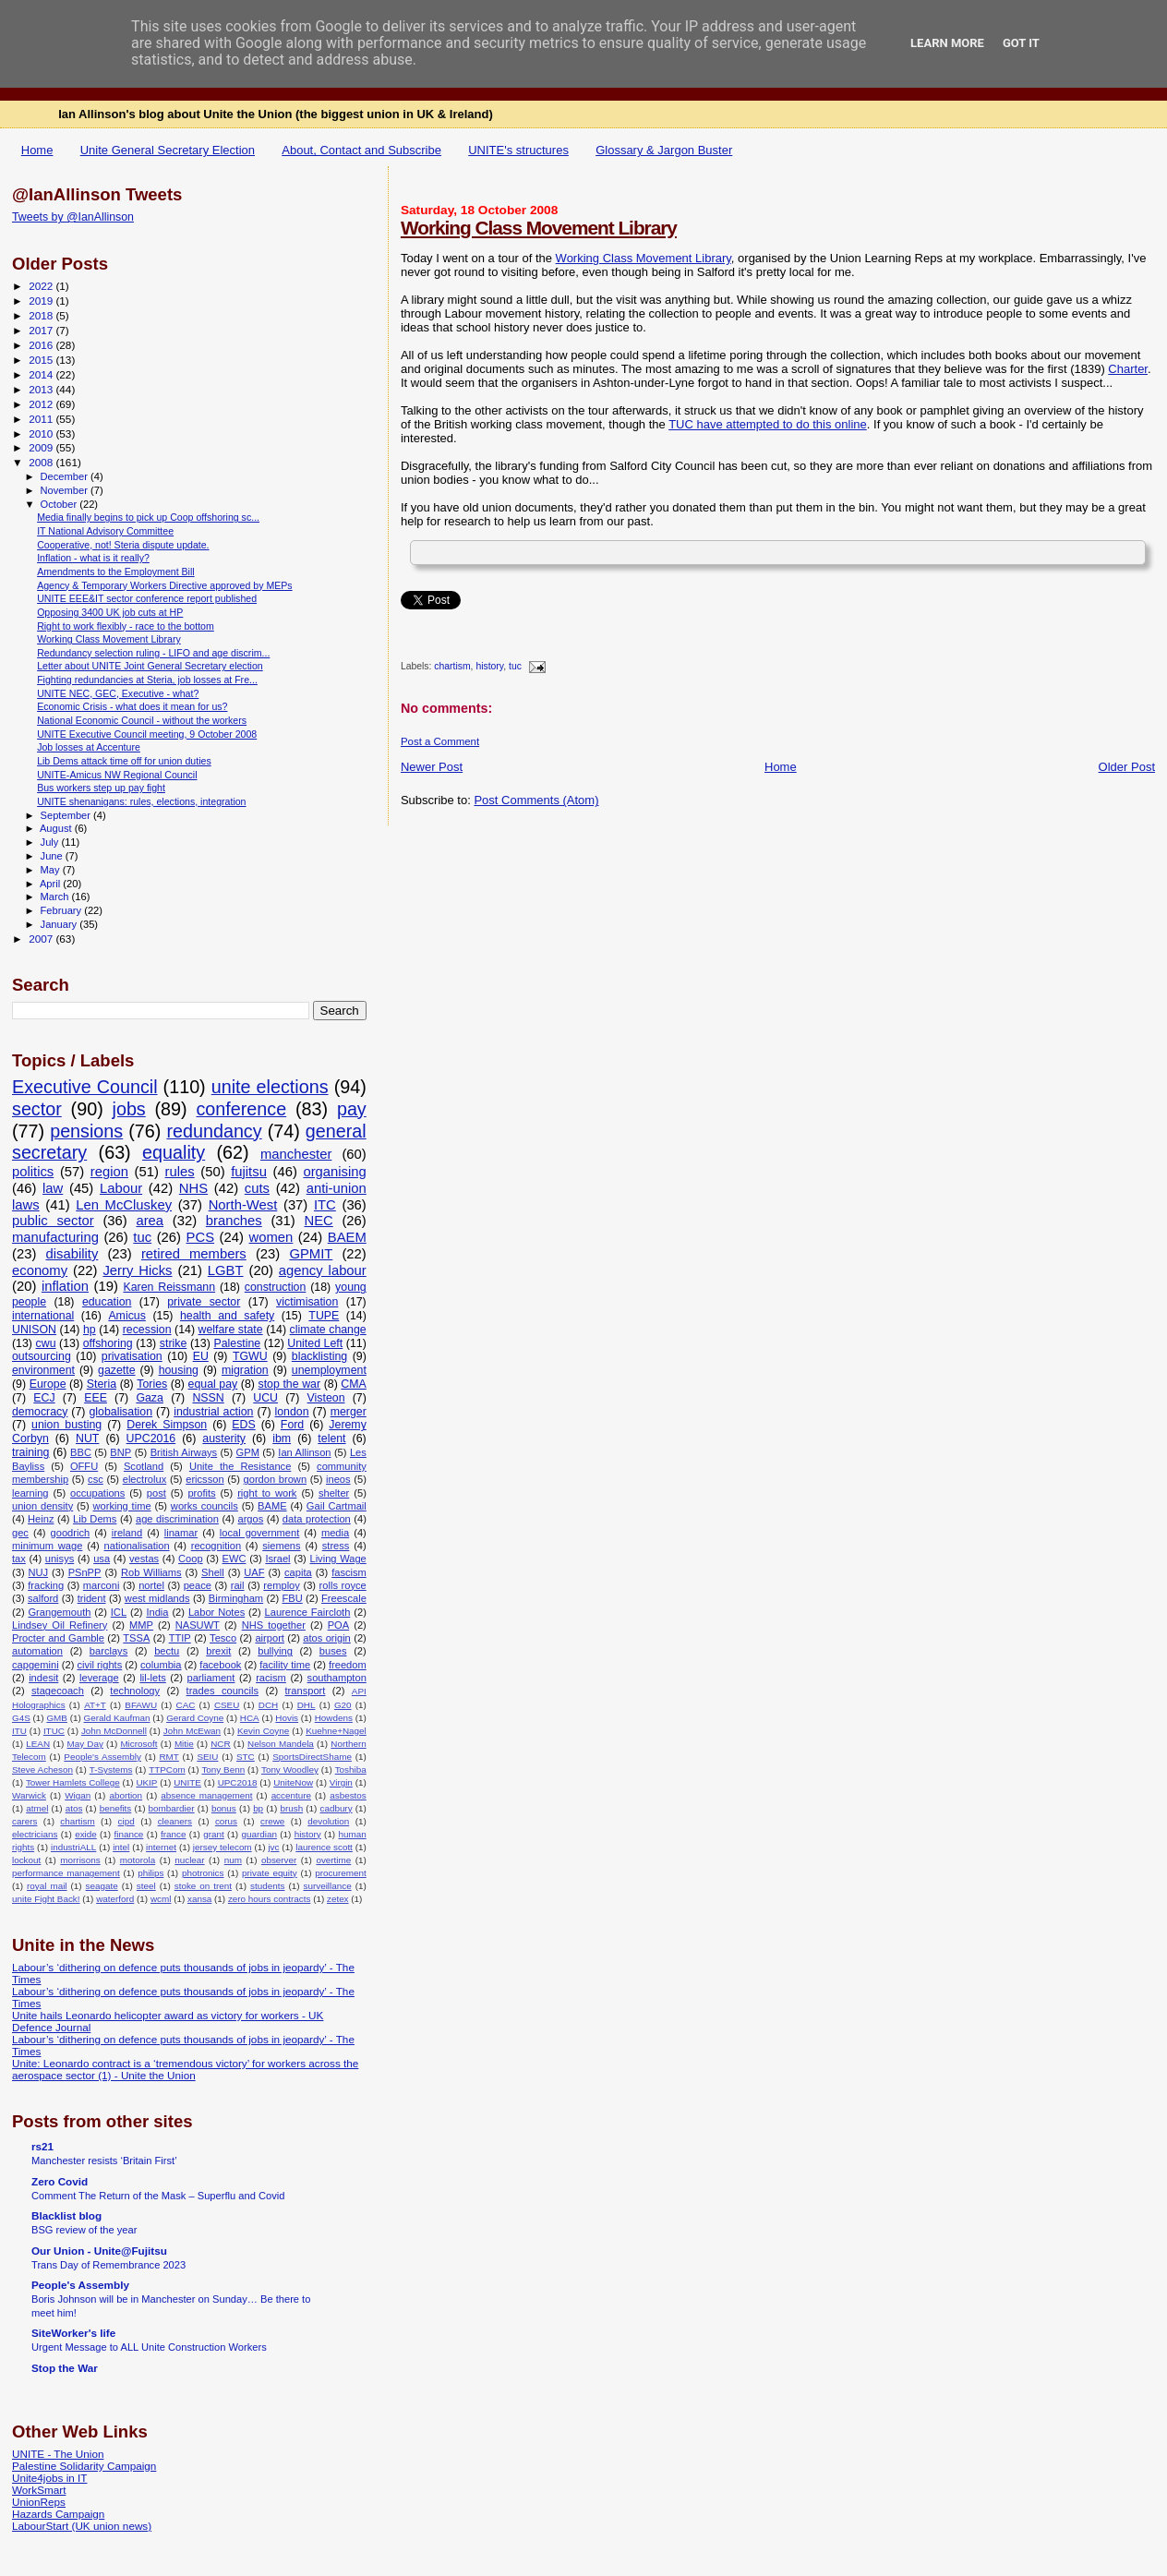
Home (37, 150)
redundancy (213, 1131)
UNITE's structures (518, 150)
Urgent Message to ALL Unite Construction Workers (149, 2347)
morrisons (80, 1860)
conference (241, 1109)
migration (245, 1370)
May (52, 869)
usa (101, 1558)
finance (128, 1834)
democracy (39, 1411)
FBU (292, 1598)
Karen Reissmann (169, 1287)
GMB (56, 1718)
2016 (42, 345)
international (43, 1315)
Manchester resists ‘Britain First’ (104, 2160)
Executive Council (85, 1087)
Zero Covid (59, 2181)
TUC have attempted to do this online (767, 424)
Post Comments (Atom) (536, 800)
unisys (60, 1558)
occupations (97, 1493)
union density (42, 1505)
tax (19, 1558)
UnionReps (39, 2502)
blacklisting (319, 1356)
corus (226, 1821)
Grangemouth (59, 1612)
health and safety (227, 1315)
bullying (275, 1650)
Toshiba (351, 1769)
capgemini (35, 1664)
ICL (118, 1612)
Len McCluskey (124, 1205)
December (65, 476)
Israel (277, 1558)
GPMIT (310, 1253)
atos (74, 1808)
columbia (160, 1664)
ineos (338, 1479)
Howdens (334, 1718)
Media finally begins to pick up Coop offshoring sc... (148, 517)
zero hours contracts (269, 1899)
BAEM (347, 1237)
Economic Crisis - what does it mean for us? (132, 706)
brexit (218, 1650)
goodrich (70, 1532)
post (156, 1493)
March (56, 896)
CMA (353, 1384)
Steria (101, 1384)
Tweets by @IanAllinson (73, 217)
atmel (37, 1808)
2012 (42, 404)
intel (121, 1847)
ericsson (204, 1479)
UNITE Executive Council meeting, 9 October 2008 (147, 734)
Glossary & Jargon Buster (664, 150)
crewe (272, 1821)
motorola (137, 1860)
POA (338, 1625)
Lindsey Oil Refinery (59, 1625)
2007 (42, 939)
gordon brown (275, 1479)
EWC (235, 1558)
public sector (53, 1220)
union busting (66, 1424)
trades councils (222, 1690)
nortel (151, 1585)
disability (71, 1253)
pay (352, 1109)
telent (331, 1438)
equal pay (213, 1384)
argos (250, 1518)
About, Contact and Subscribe (361, 150)
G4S (21, 1718)
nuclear (189, 1860)
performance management (66, 1873)
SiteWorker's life (73, 2333)
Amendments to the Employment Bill (116, 571)
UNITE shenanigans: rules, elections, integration (141, 801)
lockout (26, 1860)
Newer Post (432, 767)
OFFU (84, 1466)
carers (24, 1821)
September (67, 815)
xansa (199, 1899)
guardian (259, 1834)
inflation (65, 1286)
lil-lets (152, 1677)
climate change (328, 1329)
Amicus (126, 1315)
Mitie (184, 1744)
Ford (292, 1424)
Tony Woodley (290, 1769)
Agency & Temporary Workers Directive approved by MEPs (165, 585)
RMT (168, 1756)
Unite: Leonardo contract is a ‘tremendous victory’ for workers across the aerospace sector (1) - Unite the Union (185, 2069)
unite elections (270, 1087)
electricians (34, 1834)
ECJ (43, 1397)
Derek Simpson (166, 1424)
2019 (42, 301)
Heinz (41, 1518)
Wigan (77, 1795)
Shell (212, 1572)
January (60, 924)
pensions (86, 1131)
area (149, 1220)
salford (43, 1598)
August (57, 828)
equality (173, 1152)
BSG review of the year (84, 2229)
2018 (42, 315)
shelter (334, 1493)
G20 (343, 1705)
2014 (42, 374)
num (233, 1860)
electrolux (145, 1479)
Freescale (344, 1598)
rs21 (42, 2146)
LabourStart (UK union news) (81, 2526)
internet (161, 1847)
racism (271, 1677)
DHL (306, 1705)
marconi (101, 1585)
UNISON (34, 1329)
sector (37, 1109)
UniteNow (293, 1782)
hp (89, 1329)
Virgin (341, 1782)
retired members (194, 1253)
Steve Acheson (42, 1769)
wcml (161, 1899)
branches (234, 1220)
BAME (272, 1505)
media (335, 1532)
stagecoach (57, 1690)
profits (201, 1493)
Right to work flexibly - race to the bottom (125, 626)
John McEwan (192, 1731)
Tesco (223, 1637)
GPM (247, 1452)
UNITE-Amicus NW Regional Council (117, 774)
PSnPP (85, 1572)
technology (135, 1690)
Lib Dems (94, 1518)
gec (20, 1532)
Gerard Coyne (194, 1718)
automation (37, 1650)
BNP (120, 1452)
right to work (266, 1493)
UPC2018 (238, 1782)
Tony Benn (223, 1769)
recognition (216, 1545)
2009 (42, 447)
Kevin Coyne (263, 1731)
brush (291, 1808)
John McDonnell (114, 1731)
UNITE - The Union (57, 2454)
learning (30, 1493)
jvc (273, 1847)
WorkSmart (39, 2490)
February (63, 910)
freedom (348, 1664)
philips (150, 1873)
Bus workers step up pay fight (101, 787)
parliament (211, 1677)
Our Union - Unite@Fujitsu (99, 2251)
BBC (80, 1452)
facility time (284, 1664)
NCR (220, 1744)
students (267, 1886)
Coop (190, 1558)
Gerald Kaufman (117, 1718)
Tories (152, 1384)
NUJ (39, 1572)
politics (33, 1171)
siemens (281, 1545)
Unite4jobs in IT (49, 2478)
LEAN (38, 1744)
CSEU (226, 1705)
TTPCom (167, 1769)
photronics (203, 1873)
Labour (121, 1188)
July (51, 842)
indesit (43, 1677)
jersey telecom (222, 1847)
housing (179, 1370)
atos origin (327, 1637)
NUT (87, 1438)
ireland (127, 1532)
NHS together (274, 1625)
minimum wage (47, 1545)
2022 (42, 286)
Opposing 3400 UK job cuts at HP (110, 612)
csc (95, 1479)
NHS (193, 1188)
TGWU (250, 1356)
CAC (186, 1705)
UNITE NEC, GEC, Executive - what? (118, 693)
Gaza (149, 1397)
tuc (515, 667)
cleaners (175, 1821)
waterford (115, 1899)
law (52, 1188)
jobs (129, 1109)
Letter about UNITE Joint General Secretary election (150, 665)
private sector (203, 1301)
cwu (46, 1343)
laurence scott (324, 1847)
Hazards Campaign (58, 2514)
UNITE (187, 1782)
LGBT (226, 1270)
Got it (1021, 43)
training (31, 1452)
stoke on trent (203, 1886)
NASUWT (197, 1625)
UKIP (146, 1782)
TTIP (180, 1637)
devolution (328, 1821)
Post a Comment (440, 741)
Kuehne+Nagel (336, 1731)
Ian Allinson (304, 1452)
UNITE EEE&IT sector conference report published (147, 598)
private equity (269, 1873)
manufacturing (55, 1237)
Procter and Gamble (58, 1637)
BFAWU (141, 1705)
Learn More (947, 43)
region (109, 1171)
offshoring (108, 1343)
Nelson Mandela (280, 1744)
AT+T (95, 1705)
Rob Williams (151, 1572)
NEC (318, 1220)
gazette (117, 1370)
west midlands (157, 1598)
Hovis (286, 1718)
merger (349, 1411)
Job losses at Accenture (88, 746)
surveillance (327, 1886)
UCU (265, 1397)
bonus (223, 1808)
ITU (19, 1731)
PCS (200, 1237)
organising (334, 1171)
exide (86, 1834)
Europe (48, 1384)
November (65, 490)
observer (278, 1860)
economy (39, 1270)
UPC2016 (151, 1438)
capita (298, 1572)
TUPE (323, 1315)
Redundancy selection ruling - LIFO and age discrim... (153, 652)
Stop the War (64, 2368)
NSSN (207, 1397)
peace (197, 1585)
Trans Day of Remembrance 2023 (108, 2264)
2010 (42, 433)
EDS (243, 1424)
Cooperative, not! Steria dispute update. (123, 544)
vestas (144, 1558)
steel (146, 1886)
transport (305, 1690)
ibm (281, 1438)
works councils (204, 1505)
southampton (337, 1677)
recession (147, 1329)
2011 (42, 419)
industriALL (73, 1847)
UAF (254, 1572)
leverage (99, 1677)
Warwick (29, 1795)
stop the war (290, 1384)
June (53, 855)
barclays (108, 1650)
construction (276, 1287)
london (292, 1411)
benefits (116, 1808)
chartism (452, 667)
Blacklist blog (66, 2215)
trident (92, 1598)
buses (333, 1650)
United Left (315, 1343)
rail (238, 1585)
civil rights (99, 1664)
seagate (102, 1886)
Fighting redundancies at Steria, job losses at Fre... (147, 679)
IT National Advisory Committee (105, 530)
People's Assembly (102, 1756)
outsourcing (41, 1356)
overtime (333, 1860)
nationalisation (137, 1545)
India (157, 1612)
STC (245, 1756)
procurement (340, 1873)
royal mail (47, 1886)
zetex (338, 1899)
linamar (181, 1532)
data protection (317, 1518)
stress (336, 1545)
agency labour (323, 1270)
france (173, 1834)
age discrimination (177, 1518)
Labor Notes (216, 1612)
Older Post (1127, 767)
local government (260, 1532)
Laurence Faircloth (308, 1612)
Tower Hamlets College (73, 1782)
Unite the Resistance (240, 1466)
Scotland (143, 1466)
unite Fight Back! (46, 1899)
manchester (295, 1154)
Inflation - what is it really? (93, 557)
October (60, 504)
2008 (42, 462)
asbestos (348, 1795)
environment (43, 1370)
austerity (224, 1438)
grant (213, 1834)
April (51, 883)
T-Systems (111, 1769)
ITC (325, 1205)
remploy (281, 1585)
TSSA (136, 1637)
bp (258, 1808)
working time (121, 1505)
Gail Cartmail (337, 1505)
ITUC (54, 1731)
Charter (1128, 369)
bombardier (172, 1808)
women (271, 1237)
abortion (125, 1795)
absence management (206, 1795)
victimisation (307, 1301)
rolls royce (343, 1585)
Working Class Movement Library (539, 227)
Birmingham (236, 1598)
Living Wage (337, 1558)
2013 (42, 389)
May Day (85, 1744)
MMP (141, 1625)
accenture (291, 1795)
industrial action (213, 1411)
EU (201, 1356)
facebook (220, 1664)
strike (173, 1343)
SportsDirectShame (312, 1756)
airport (269, 1637)
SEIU (207, 1756)
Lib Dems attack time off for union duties (124, 760)
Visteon (326, 1397)
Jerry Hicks (137, 1270)
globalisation (120, 1411)
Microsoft (138, 1744)
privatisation (132, 1356)
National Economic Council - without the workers (142, 720)
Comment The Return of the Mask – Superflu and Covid (157, 2195)
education (107, 1301)
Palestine (236, 1343)
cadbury (335, 1808)
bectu (166, 1650)
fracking (46, 1585)
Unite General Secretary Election (167, 150)
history (489, 667)
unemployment (329, 1370)
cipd (126, 1821)
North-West (243, 1205)
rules (180, 1171)
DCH (268, 1705)
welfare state (231, 1329)
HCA (249, 1718)
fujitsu (249, 1171)
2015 (42, 360)
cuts (257, 1188)
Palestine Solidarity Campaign (84, 2466)
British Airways (184, 1452)
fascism (349, 1572)
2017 (42, 330)
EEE (95, 1397)
